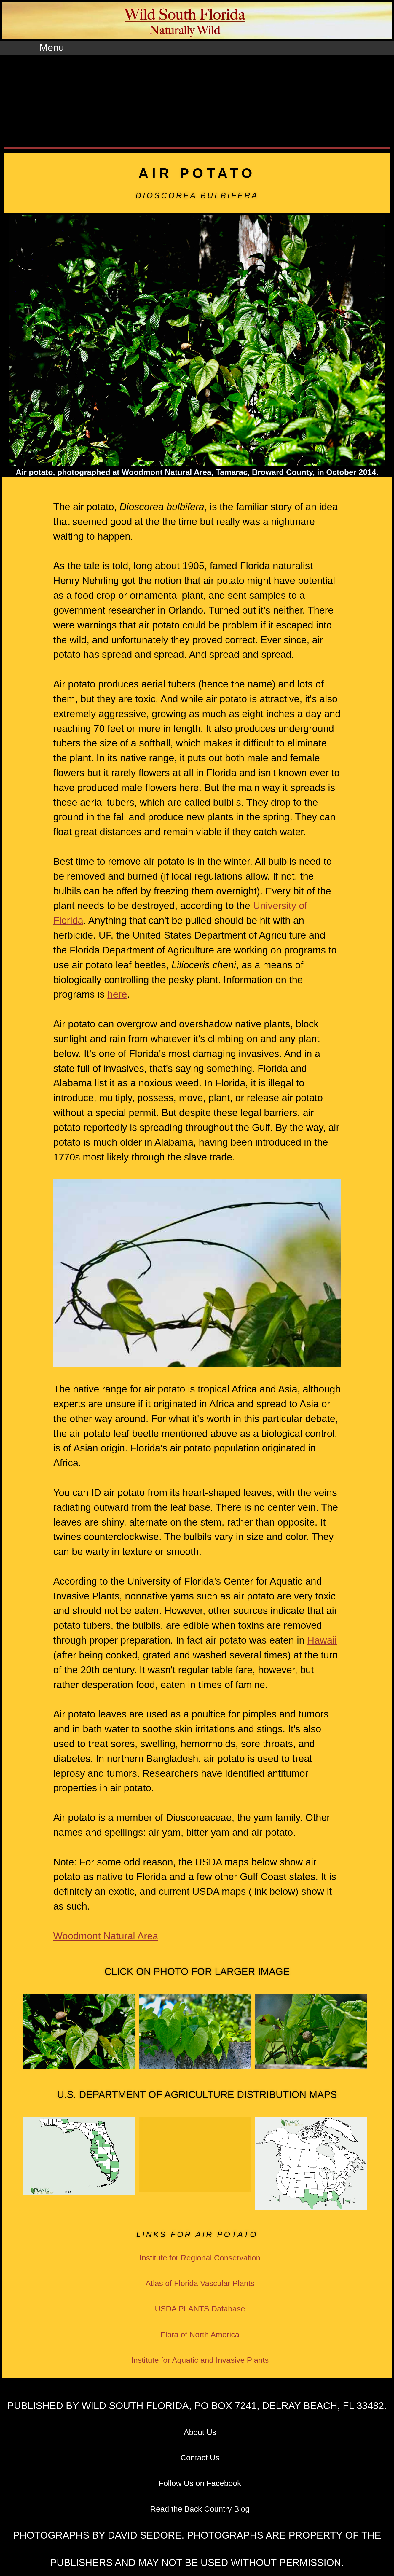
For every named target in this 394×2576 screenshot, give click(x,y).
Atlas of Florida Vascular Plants (200, 2283)
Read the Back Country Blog (200, 2509)
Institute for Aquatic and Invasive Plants (200, 2360)
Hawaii (322, 1640)
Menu (51, 47)
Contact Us (200, 2457)
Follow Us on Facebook (200, 2483)
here (117, 994)
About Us (200, 2432)
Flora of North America (200, 2334)
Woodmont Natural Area (105, 1935)
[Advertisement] (197, 102)
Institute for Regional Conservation (200, 2257)
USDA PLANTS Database (200, 2308)
